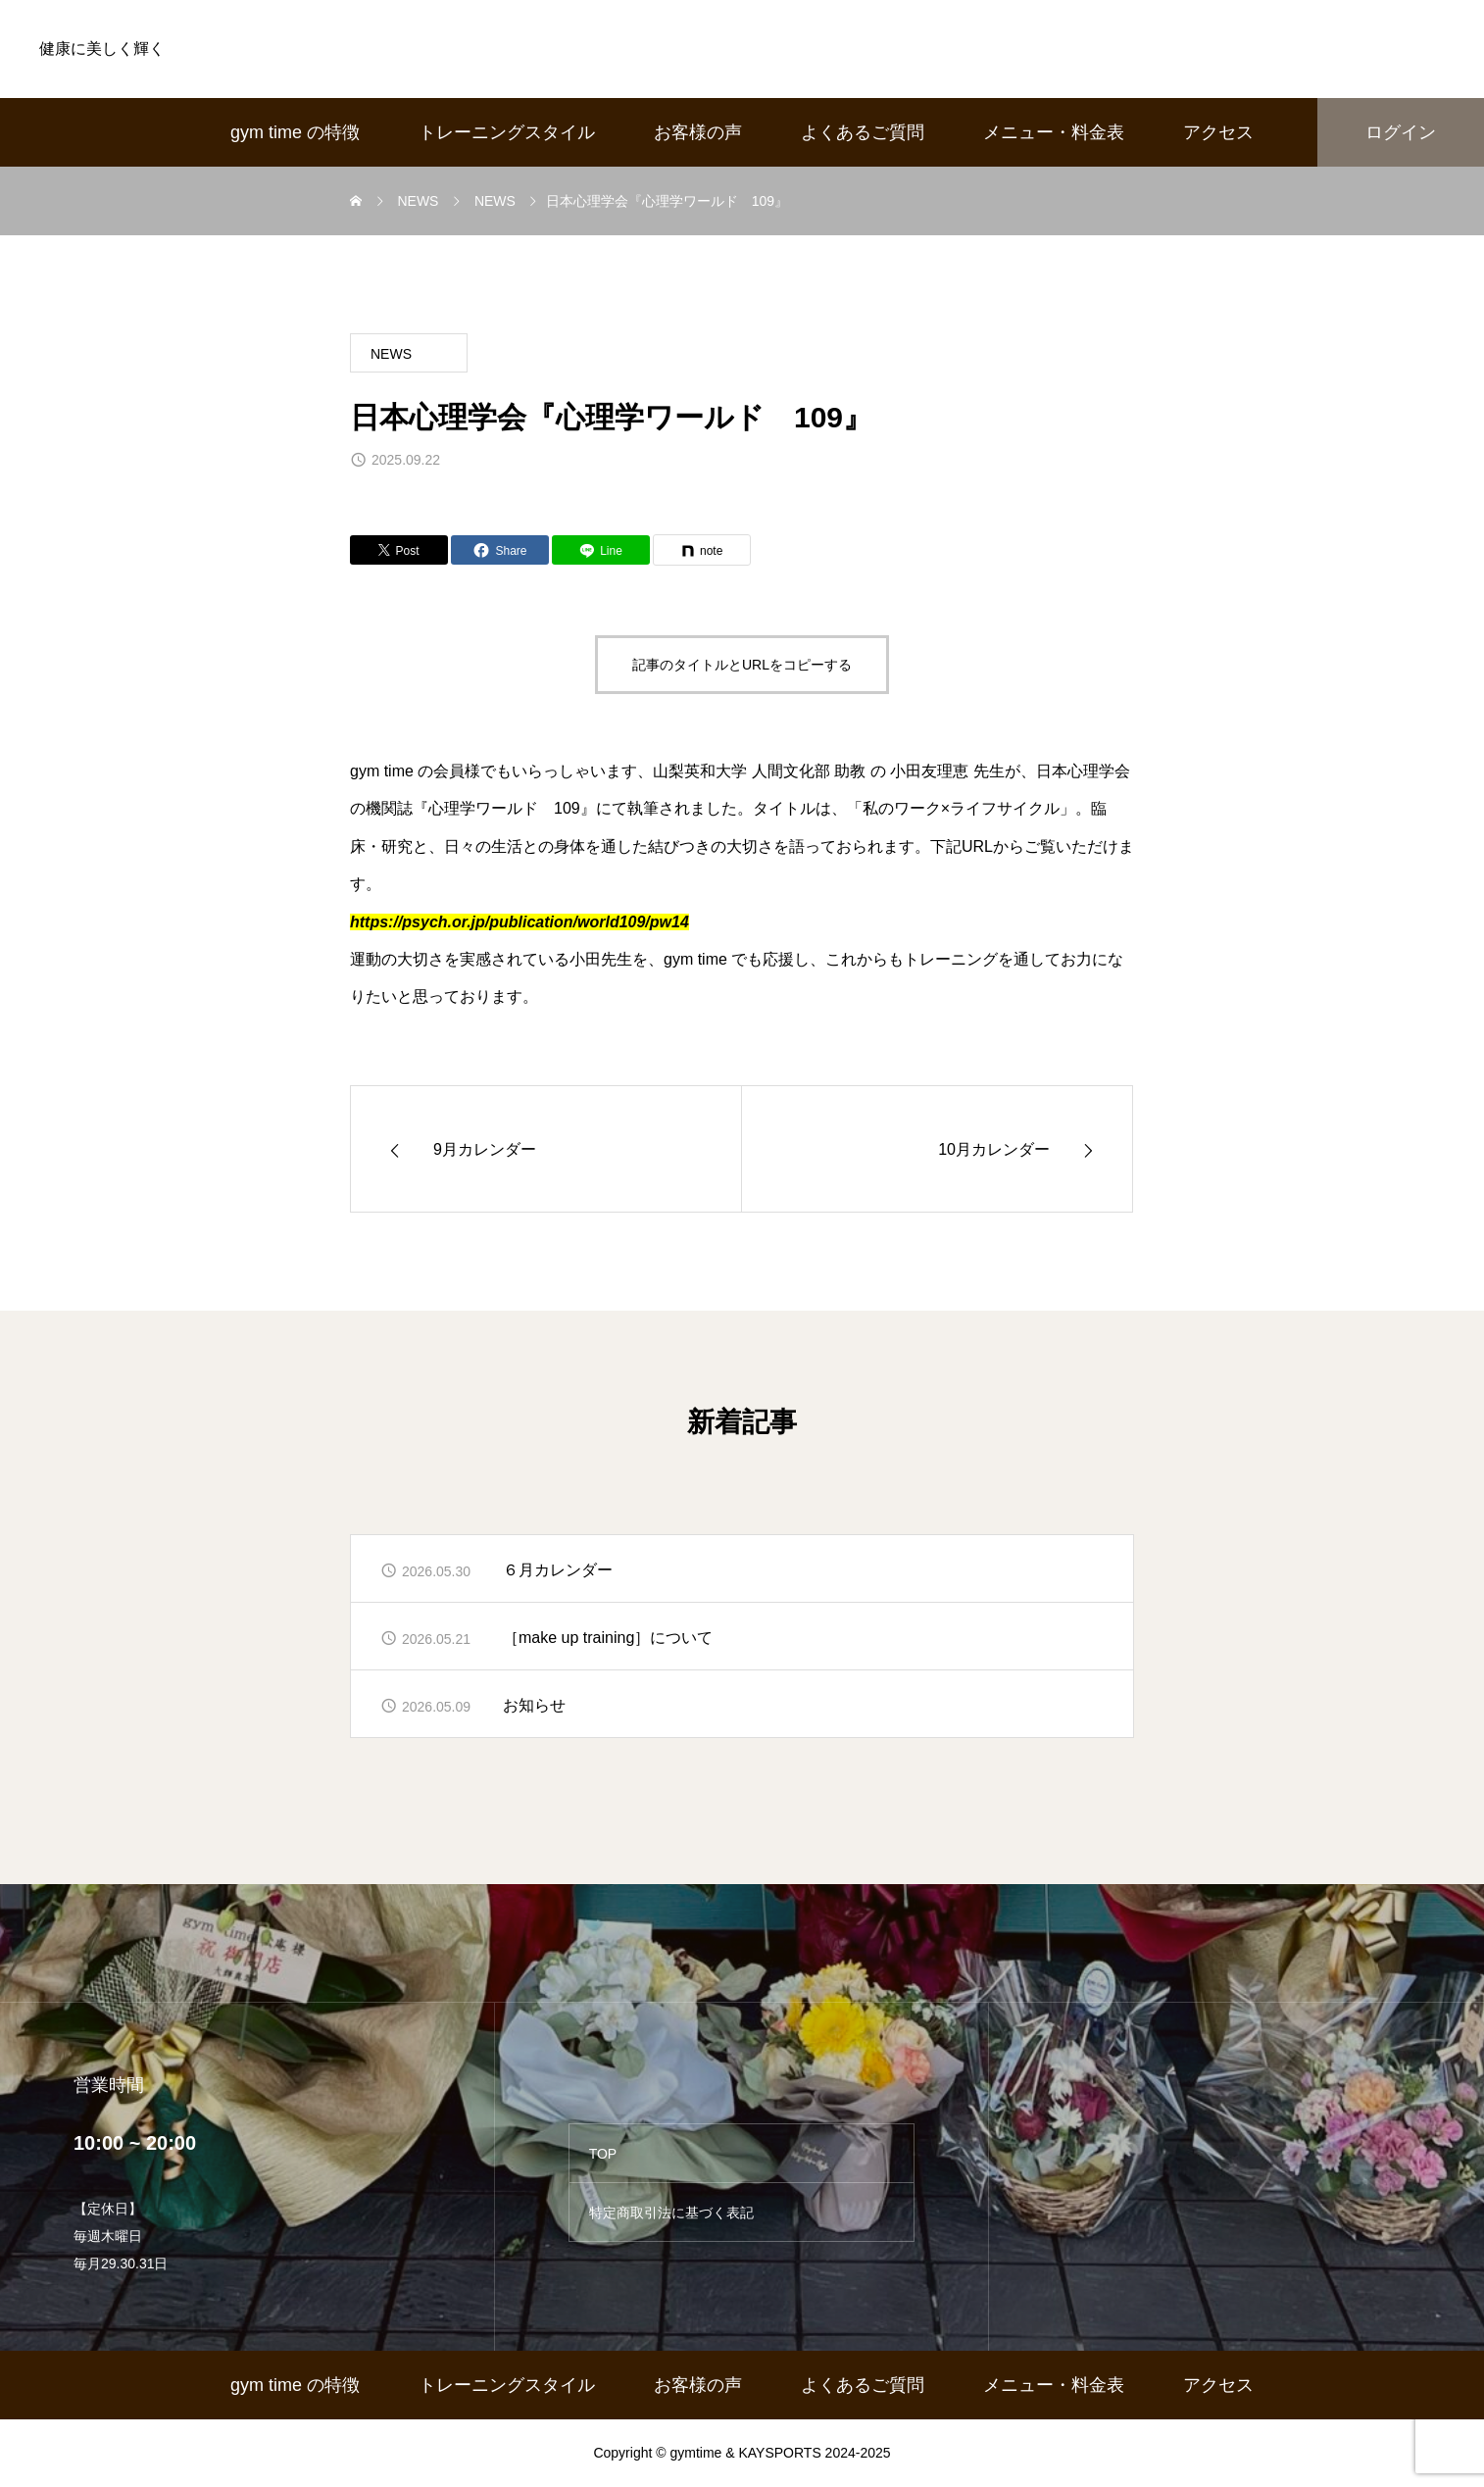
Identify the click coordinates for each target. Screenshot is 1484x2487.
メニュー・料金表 (1053, 132)
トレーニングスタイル (507, 132)
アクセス (1218, 132)
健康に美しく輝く (102, 48)
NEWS (391, 354)
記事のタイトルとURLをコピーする (742, 664)
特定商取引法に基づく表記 (671, 2212)
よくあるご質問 (862, 132)
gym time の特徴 (295, 132)
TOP (603, 2154)
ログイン (1400, 132)
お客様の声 (698, 132)
